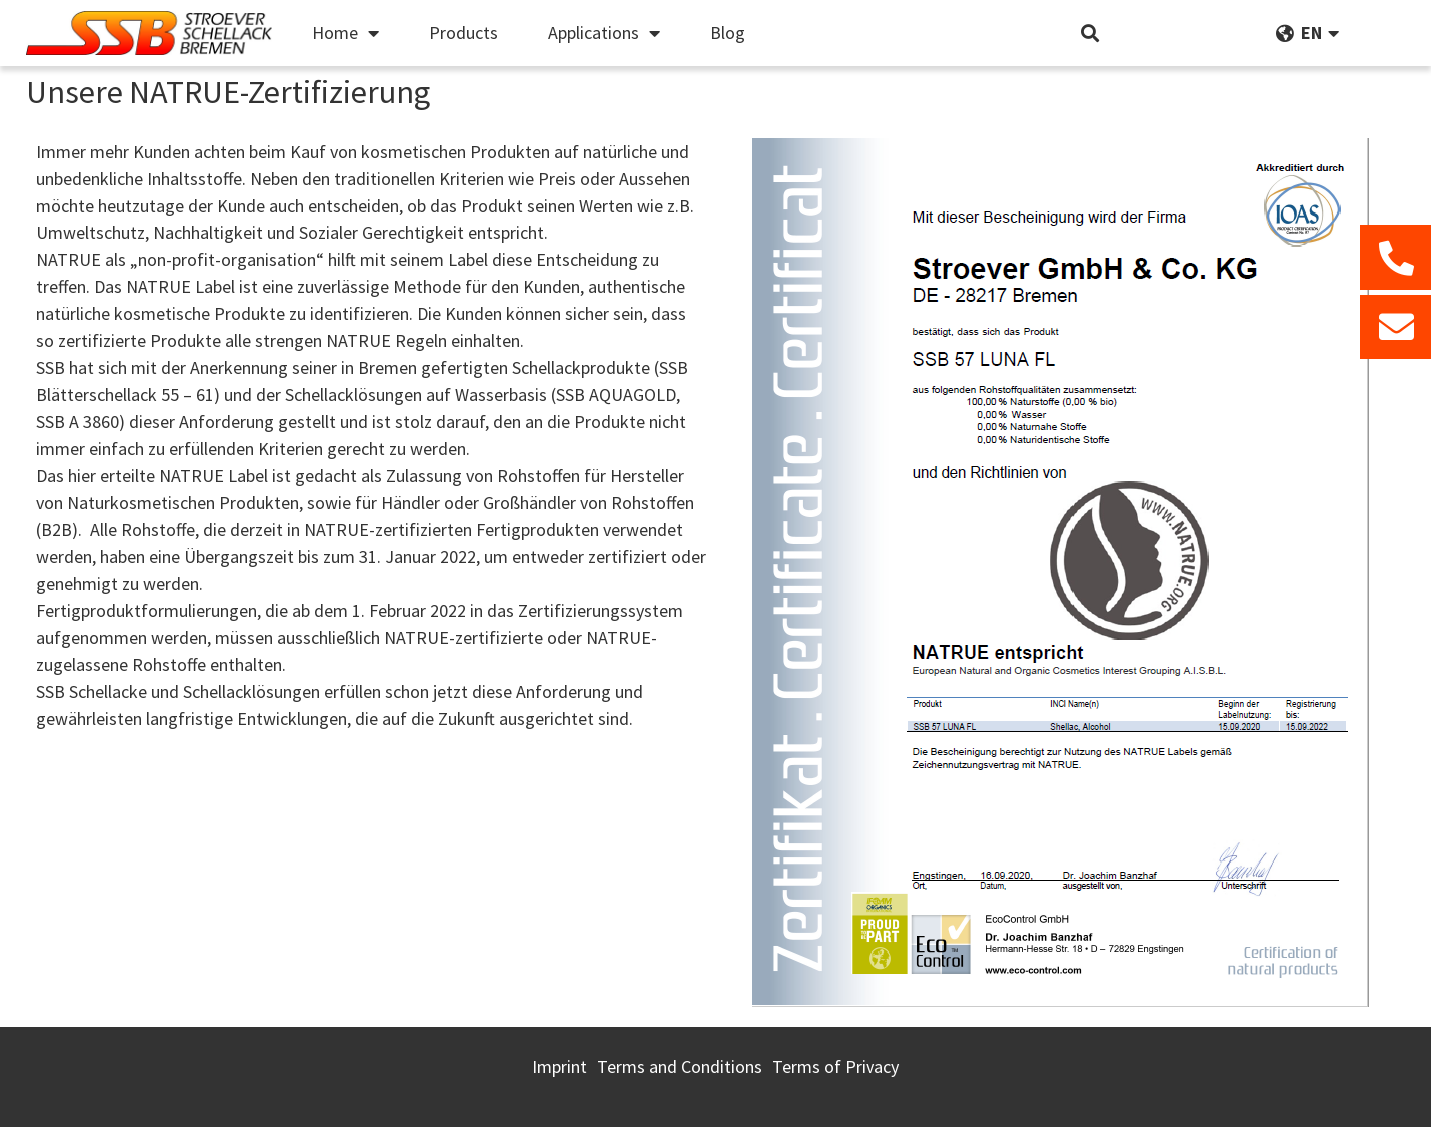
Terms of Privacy (835, 1067)
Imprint (559, 1067)
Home (345, 33)
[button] (1090, 33)
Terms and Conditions (679, 1067)
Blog (727, 32)
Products (463, 32)
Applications (604, 33)
